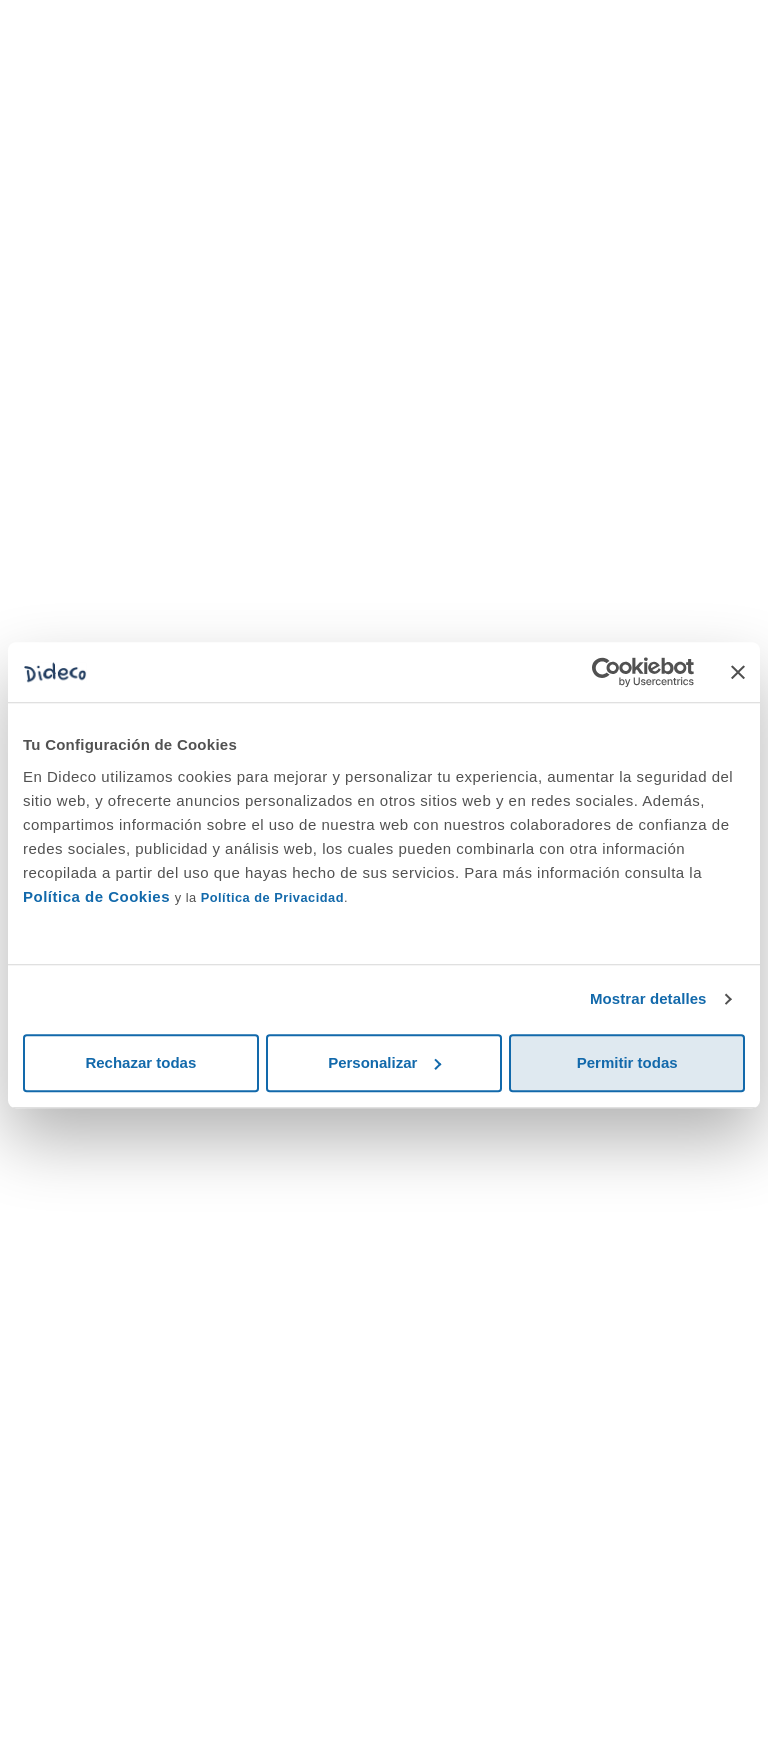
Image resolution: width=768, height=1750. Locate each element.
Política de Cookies (96, 896)
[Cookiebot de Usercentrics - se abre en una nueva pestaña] (606, 672)
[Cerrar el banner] (738, 672)
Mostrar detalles (648, 998)
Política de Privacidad (272, 897)
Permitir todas (627, 1062)
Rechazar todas (140, 1062)
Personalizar (384, 1062)
